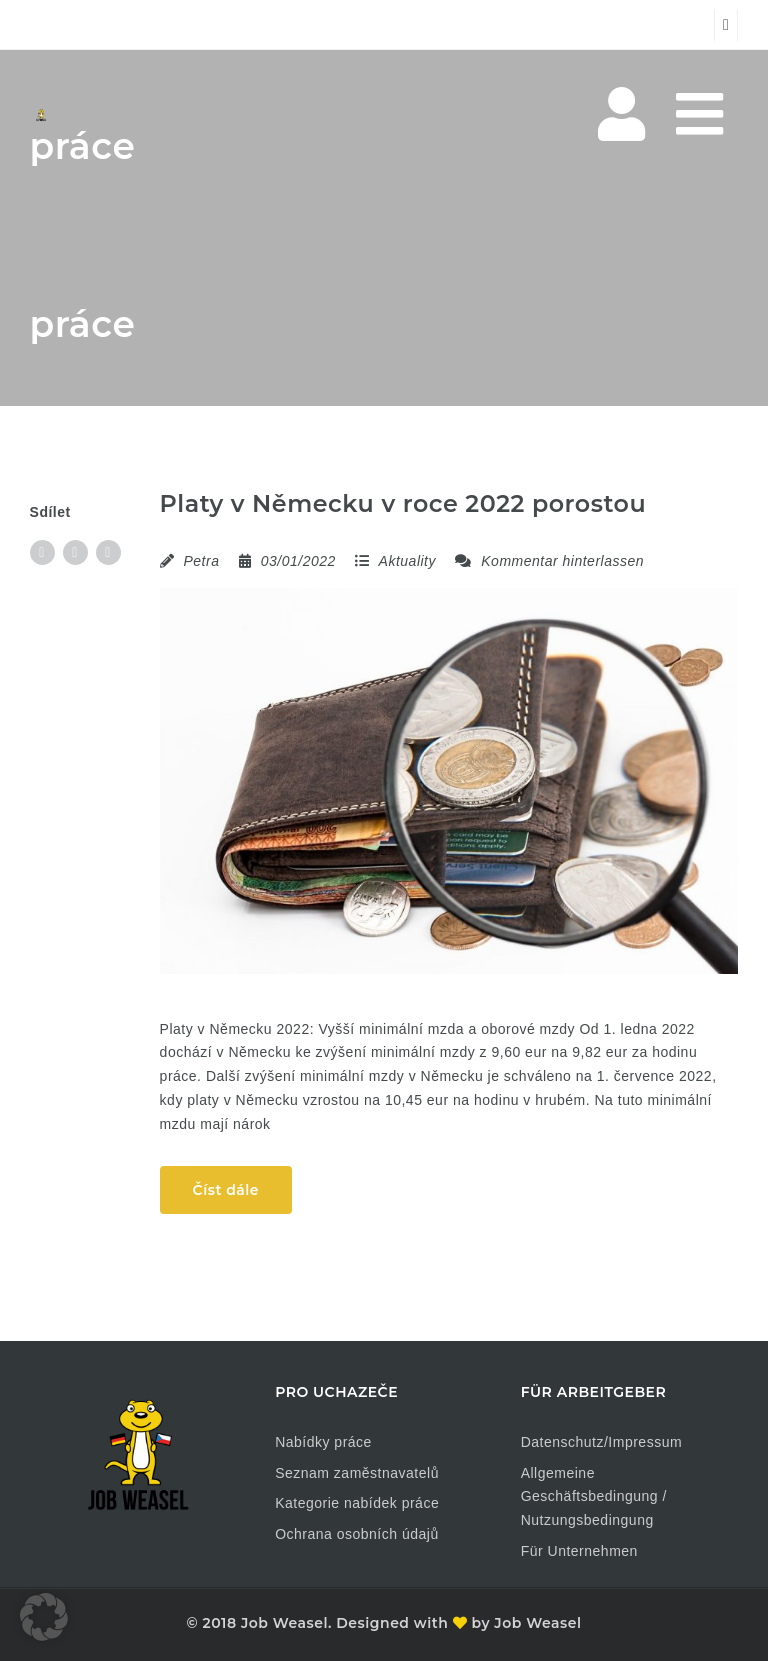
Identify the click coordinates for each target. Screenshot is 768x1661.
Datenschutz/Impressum (601, 1442)
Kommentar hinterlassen (549, 561)
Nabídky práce (323, 1442)
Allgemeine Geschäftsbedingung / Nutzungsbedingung (594, 1497)
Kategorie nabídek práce (357, 1503)
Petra (201, 561)
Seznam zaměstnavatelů (357, 1473)
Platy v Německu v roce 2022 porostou (403, 503)
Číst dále (226, 1190)
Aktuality (407, 561)
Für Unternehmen (579, 1551)
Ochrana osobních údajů (357, 1534)
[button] (44, 1617)
